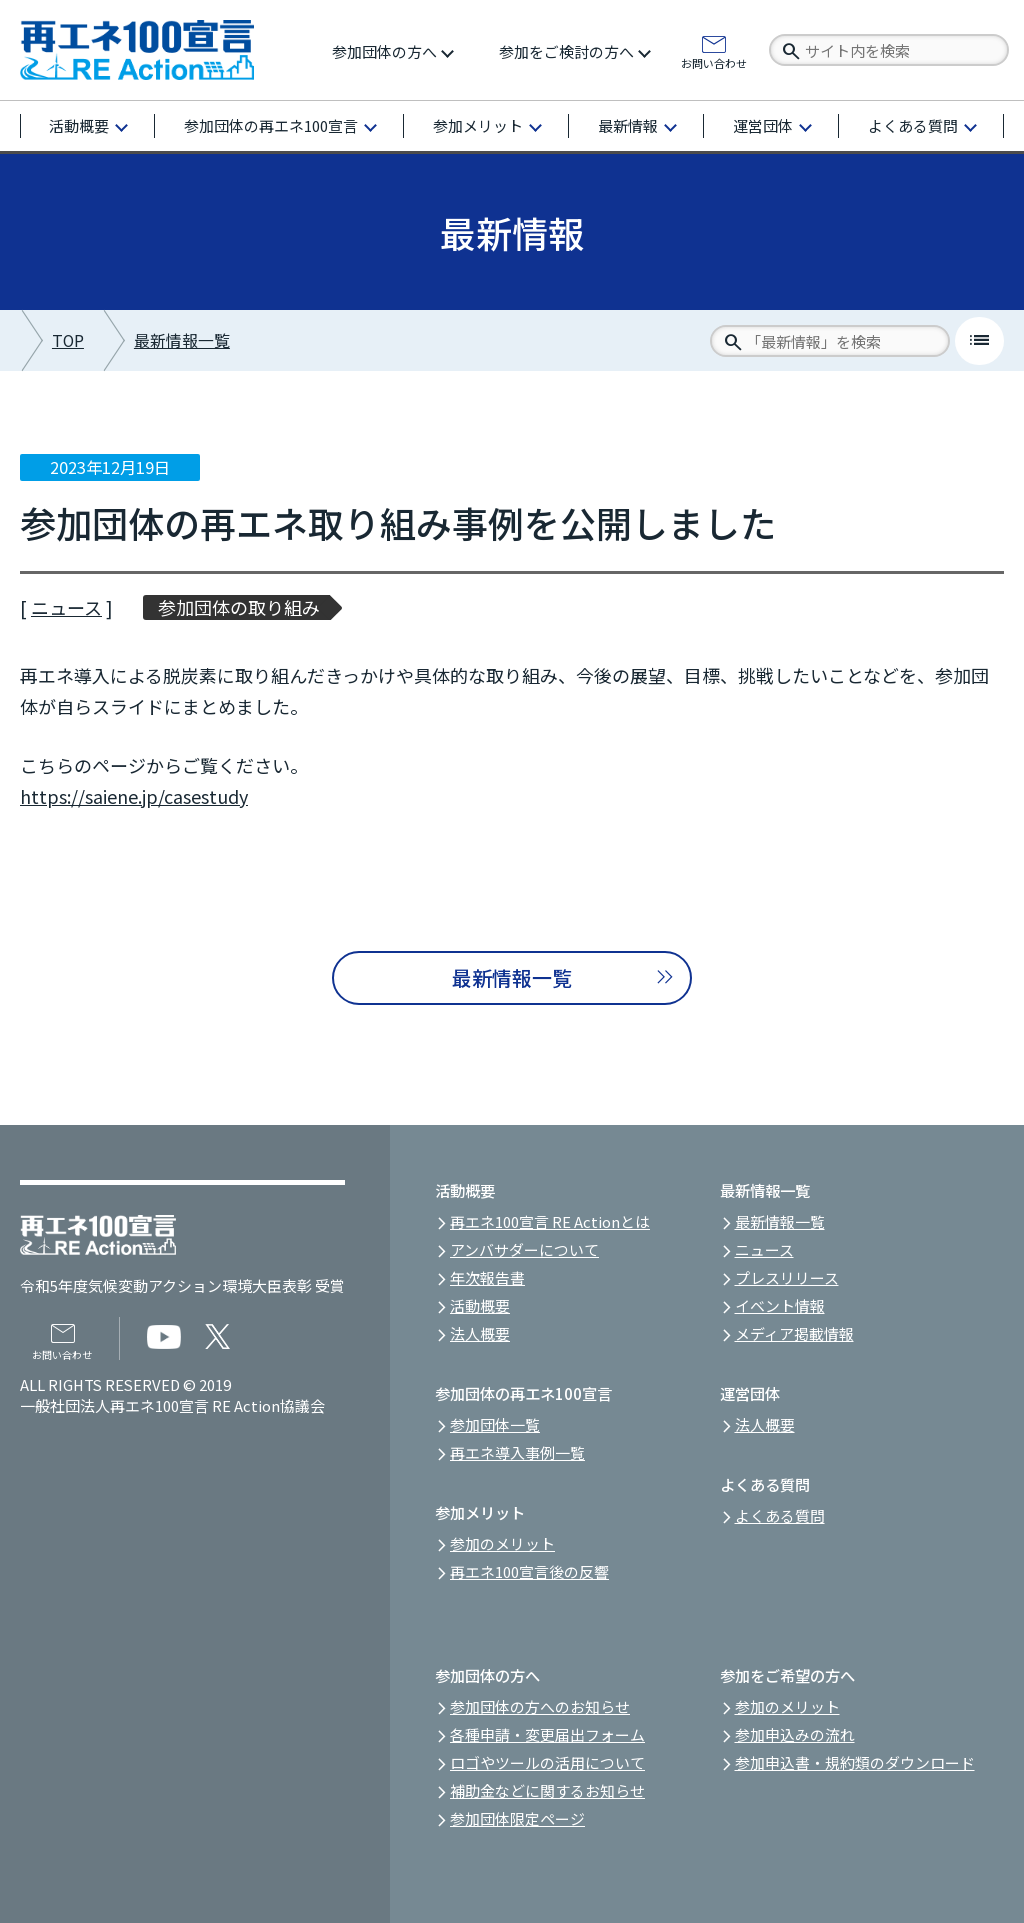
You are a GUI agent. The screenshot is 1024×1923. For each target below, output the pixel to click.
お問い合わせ (714, 62)
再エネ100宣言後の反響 (529, 1571)
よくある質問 (913, 125)
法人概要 (480, 1333)
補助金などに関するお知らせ (547, 1790)
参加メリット (478, 125)
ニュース (66, 607)
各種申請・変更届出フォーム (547, 1734)
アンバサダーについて (524, 1249)
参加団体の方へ (384, 51)
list (979, 340)
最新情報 (628, 125)
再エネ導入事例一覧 (517, 1452)
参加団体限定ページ (517, 1818)
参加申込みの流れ (795, 1734)
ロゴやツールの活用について (547, 1762)
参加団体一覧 (495, 1424)
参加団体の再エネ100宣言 (271, 125)
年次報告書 (487, 1277)
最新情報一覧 (182, 340)
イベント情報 (780, 1305)
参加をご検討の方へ (566, 51)
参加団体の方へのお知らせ (540, 1706)
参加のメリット (502, 1543)
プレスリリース (787, 1277)
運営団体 (763, 125)
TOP (68, 340)
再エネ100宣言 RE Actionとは (550, 1221)
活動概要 (79, 125)
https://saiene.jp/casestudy (134, 796)
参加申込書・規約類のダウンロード (855, 1762)
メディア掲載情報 (794, 1333)
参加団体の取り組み (239, 607)
